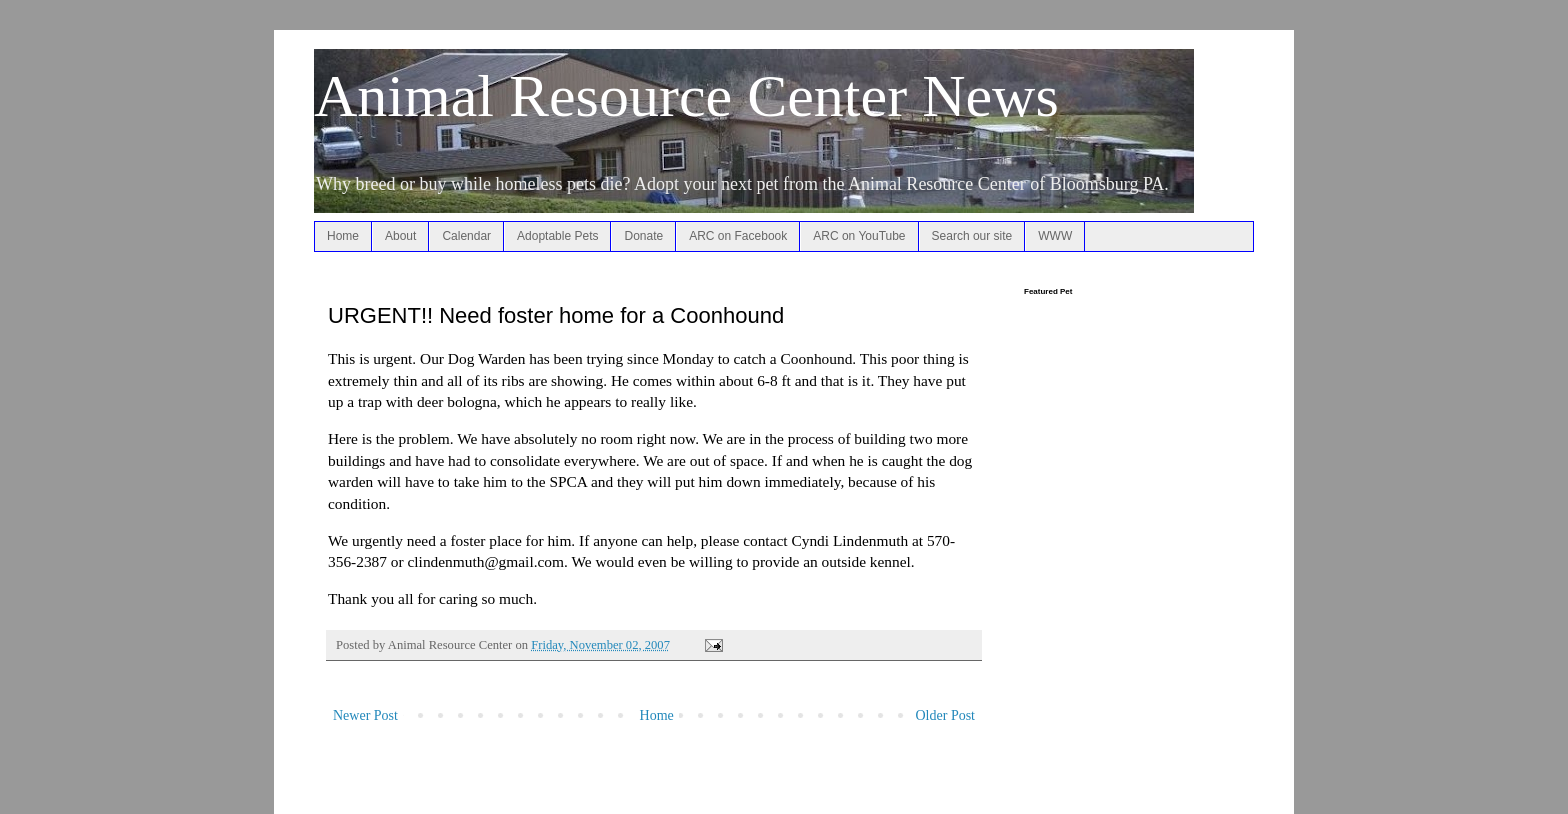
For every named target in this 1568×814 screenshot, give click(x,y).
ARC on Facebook (738, 236)
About (400, 236)
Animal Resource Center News (686, 96)
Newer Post (365, 715)
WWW (1055, 236)
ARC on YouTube (859, 236)
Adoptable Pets (557, 236)
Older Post (946, 715)
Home (343, 236)
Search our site (972, 236)
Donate (643, 236)
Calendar (466, 236)
